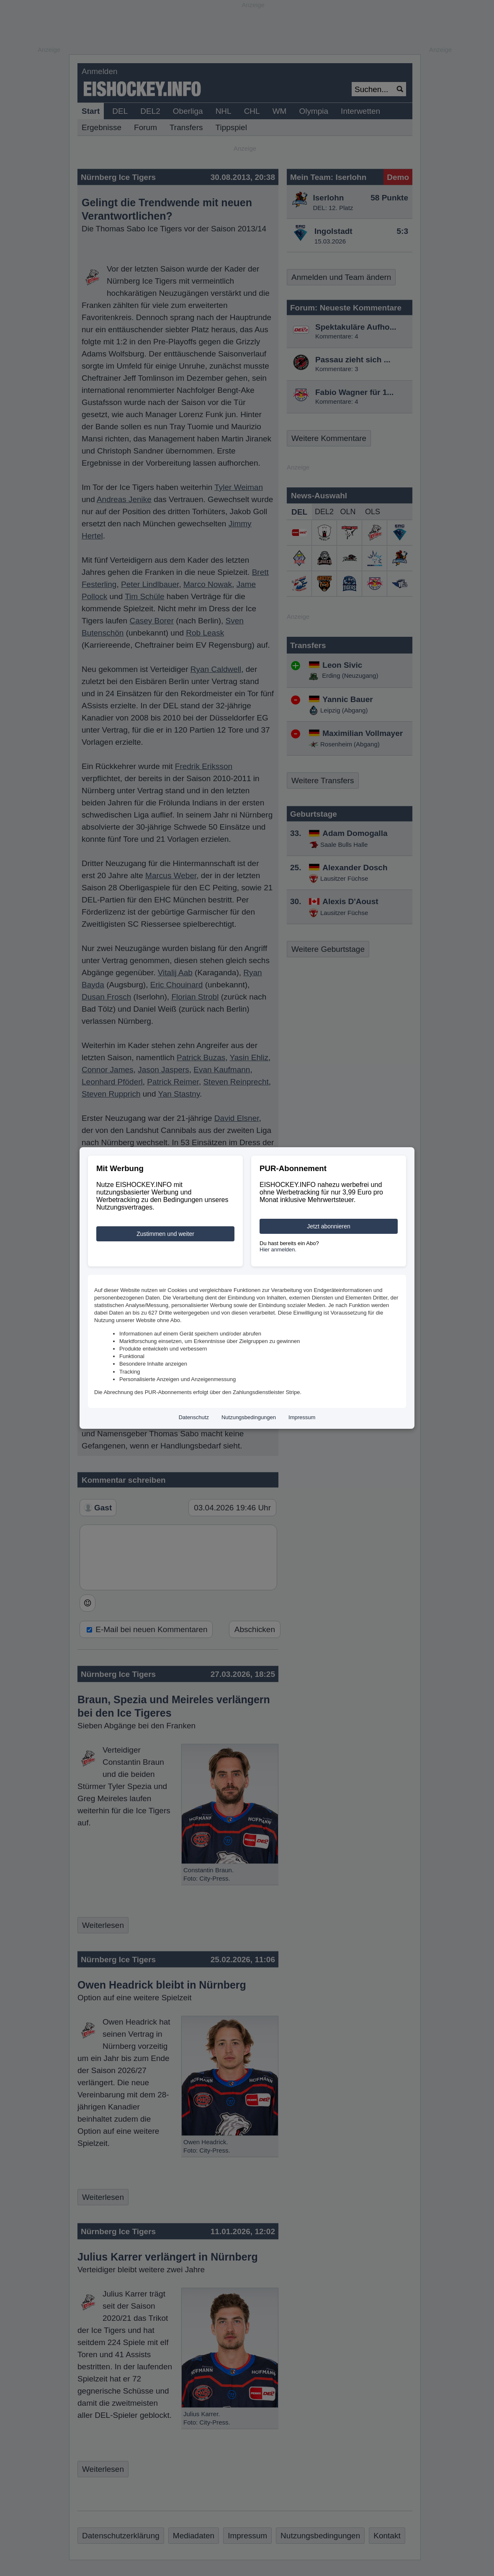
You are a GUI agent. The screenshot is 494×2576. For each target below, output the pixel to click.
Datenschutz (194, 1417)
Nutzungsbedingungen (248, 1417)
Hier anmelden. (278, 1249)
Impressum (301, 1417)
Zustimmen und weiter (165, 1233)
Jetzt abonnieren (328, 1226)
